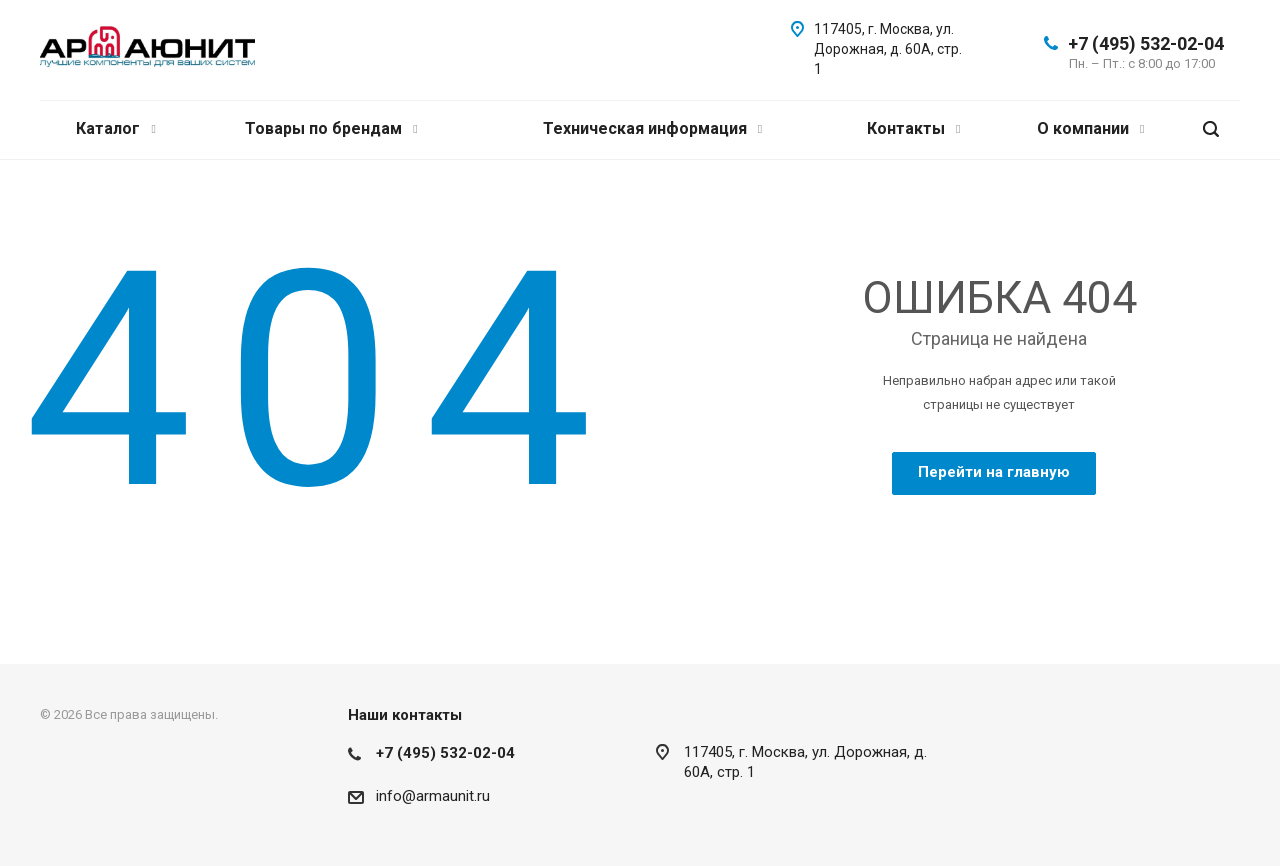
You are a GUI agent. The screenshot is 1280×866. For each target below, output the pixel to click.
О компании (1090, 128)
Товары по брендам (331, 128)
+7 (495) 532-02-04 (1146, 43)
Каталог (115, 128)
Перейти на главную (994, 472)
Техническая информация (652, 128)
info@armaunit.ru (433, 796)
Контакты (913, 128)
